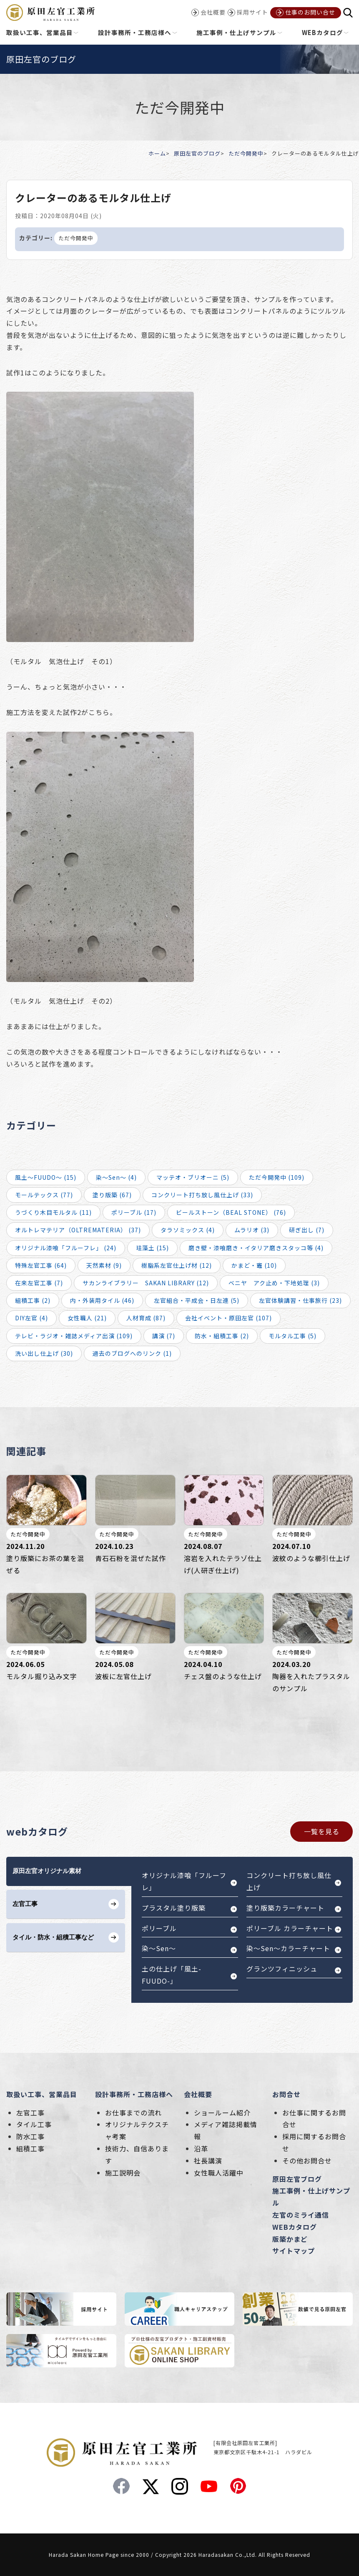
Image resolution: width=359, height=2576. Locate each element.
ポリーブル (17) (133, 1212)
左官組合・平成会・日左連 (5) (196, 1300)
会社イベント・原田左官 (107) (228, 1318)
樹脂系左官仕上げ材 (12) (176, 1265)
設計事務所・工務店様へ (134, 2094)
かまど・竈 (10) (254, 1265)
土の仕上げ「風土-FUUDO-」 (171, 1975)
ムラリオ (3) (251, 1230)
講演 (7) (163, 1336)
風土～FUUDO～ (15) (45, 1177)
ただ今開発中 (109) (276, 1177)
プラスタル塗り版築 (174, 1908)
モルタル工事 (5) (292, 1336)
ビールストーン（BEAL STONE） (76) (231, 1212)
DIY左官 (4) (31, 1318)
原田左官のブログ (197, 153)
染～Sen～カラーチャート (288, 1948)
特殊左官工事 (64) (41, 1265)
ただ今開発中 (246, 153)
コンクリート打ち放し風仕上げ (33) (202, 1195)
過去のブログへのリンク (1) (132, 1353)
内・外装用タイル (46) (102, 1300)
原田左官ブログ (297, 2179)
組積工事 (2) (32, 1300)
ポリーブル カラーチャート (289, 1928)
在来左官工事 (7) (39, 1283)
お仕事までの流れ (133, 2113)
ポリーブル (159, 1928)
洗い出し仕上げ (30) (44, 1353)
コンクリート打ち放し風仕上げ (288, 1881)
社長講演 (208, 2160)
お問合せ (286, 2094)
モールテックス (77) (44, 1195)
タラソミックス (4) (188, 1230)
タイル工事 (34, 2124)
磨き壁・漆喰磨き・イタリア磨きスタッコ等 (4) (256, 1248)
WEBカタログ (294, 2227)
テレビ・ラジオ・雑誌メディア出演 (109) (74, 1336)
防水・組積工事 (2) (222, 1336)
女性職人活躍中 (219, 2173)
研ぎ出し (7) (306, 1230)
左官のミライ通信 (300, 2215)
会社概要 (198, 2094)
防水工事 (30, 2136)
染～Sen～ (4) (116, 1177)
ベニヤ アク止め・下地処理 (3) (274, 1283)
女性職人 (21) (87, 1318)
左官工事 (30, 2113)
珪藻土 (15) (152, 1248)
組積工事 (30, 2148)
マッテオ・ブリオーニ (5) (192, 1177)
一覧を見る (321, 1831)
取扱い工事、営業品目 (41, 2094)
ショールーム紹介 (222, 2113)
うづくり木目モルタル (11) (53, 1212)
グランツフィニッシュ (281, 1969)
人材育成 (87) (146, 1318)
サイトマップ (293, 2251)
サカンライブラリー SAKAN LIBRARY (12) (146, 1283)
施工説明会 (123, 2173)
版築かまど (290, 2239)
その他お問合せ (307, 2160)
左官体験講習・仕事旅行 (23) (300, 1300)
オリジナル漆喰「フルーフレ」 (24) (65, 1248)
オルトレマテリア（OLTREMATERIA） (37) (78, 1230)
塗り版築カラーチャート (285, 1908)
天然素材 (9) (104, 1265)
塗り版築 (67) (112, 1195)
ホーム (157, 153)
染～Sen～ (159, 1948)
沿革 (201, 2148)
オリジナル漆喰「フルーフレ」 (184, 1881)
